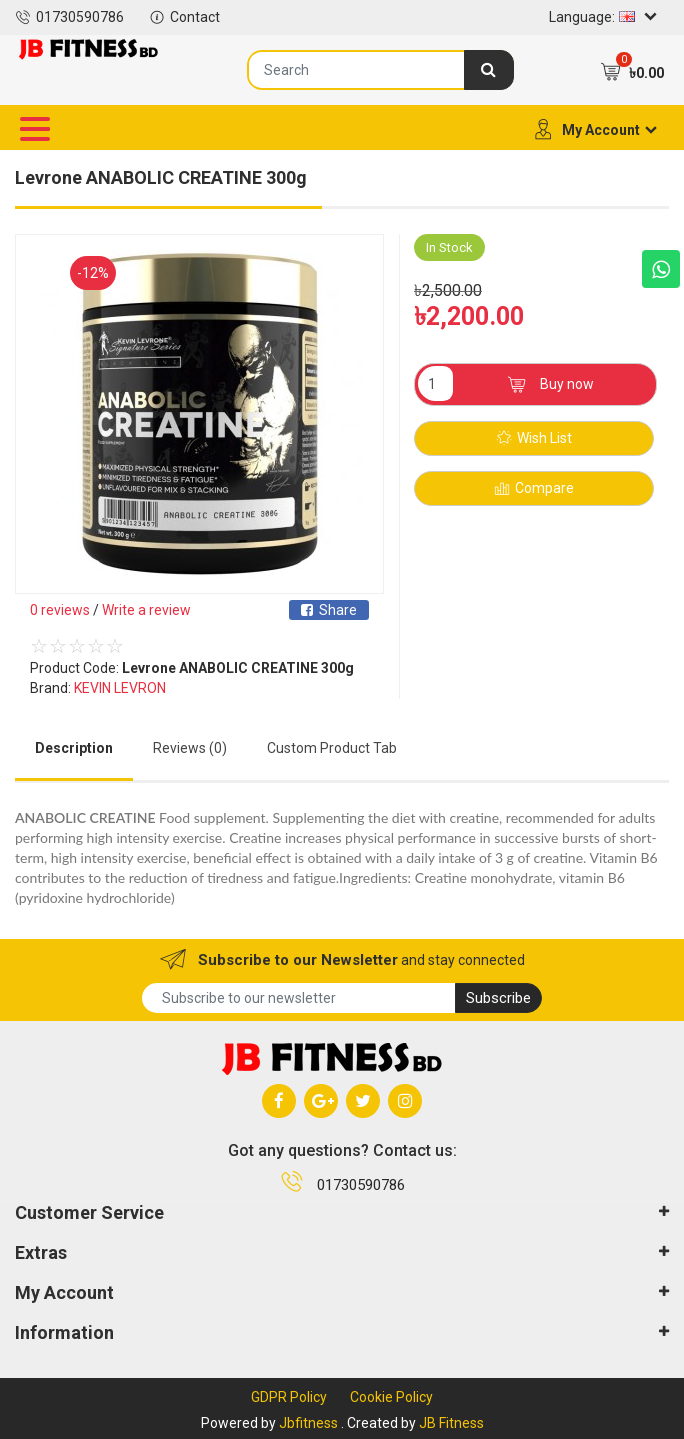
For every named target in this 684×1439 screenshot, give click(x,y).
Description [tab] (74, 748)
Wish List (535, 439)
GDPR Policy (289, 1397)
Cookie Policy (391, 1397)
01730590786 (69, 17)
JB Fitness (451, 1423)
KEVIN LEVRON (120, 688)
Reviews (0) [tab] (190, 748)
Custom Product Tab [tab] (332, 748)
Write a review (146, 610)
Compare (535, 489)
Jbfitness (308, 1423)
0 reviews (60, 610)
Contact (184, 17)
